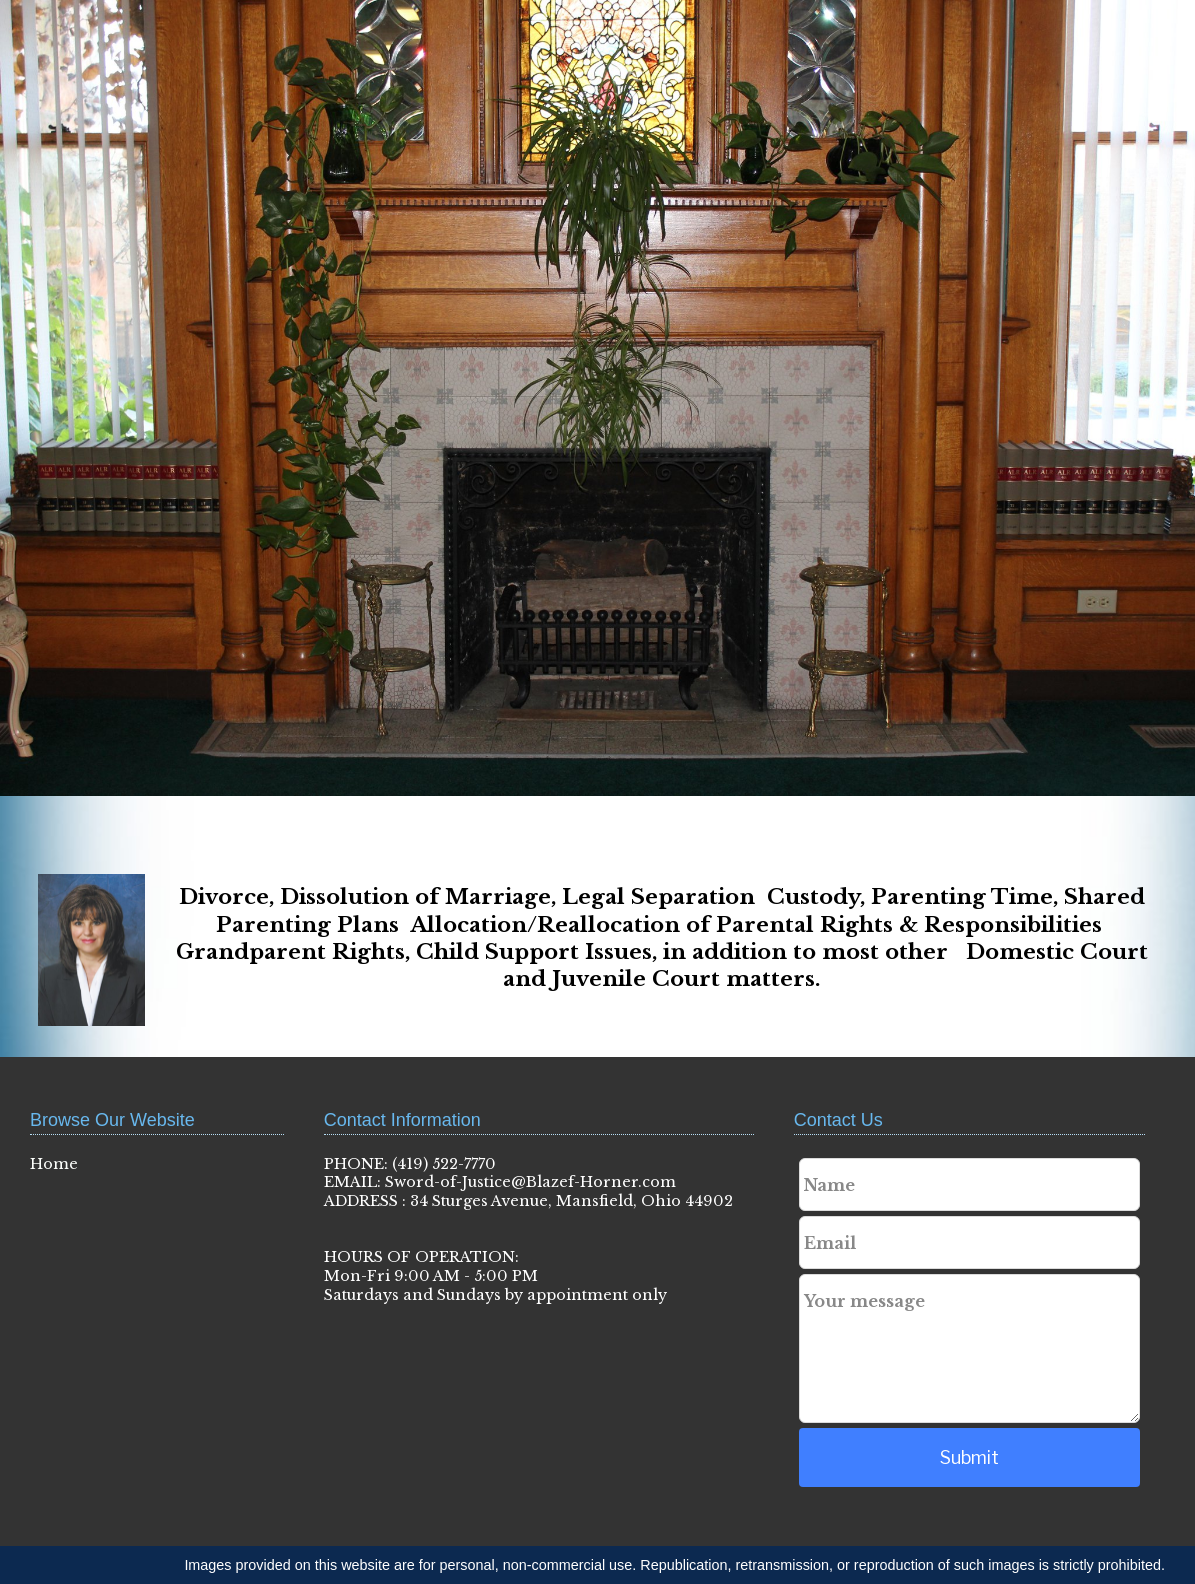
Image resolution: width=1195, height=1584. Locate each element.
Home (54, 1164)
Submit (969, 1457)
